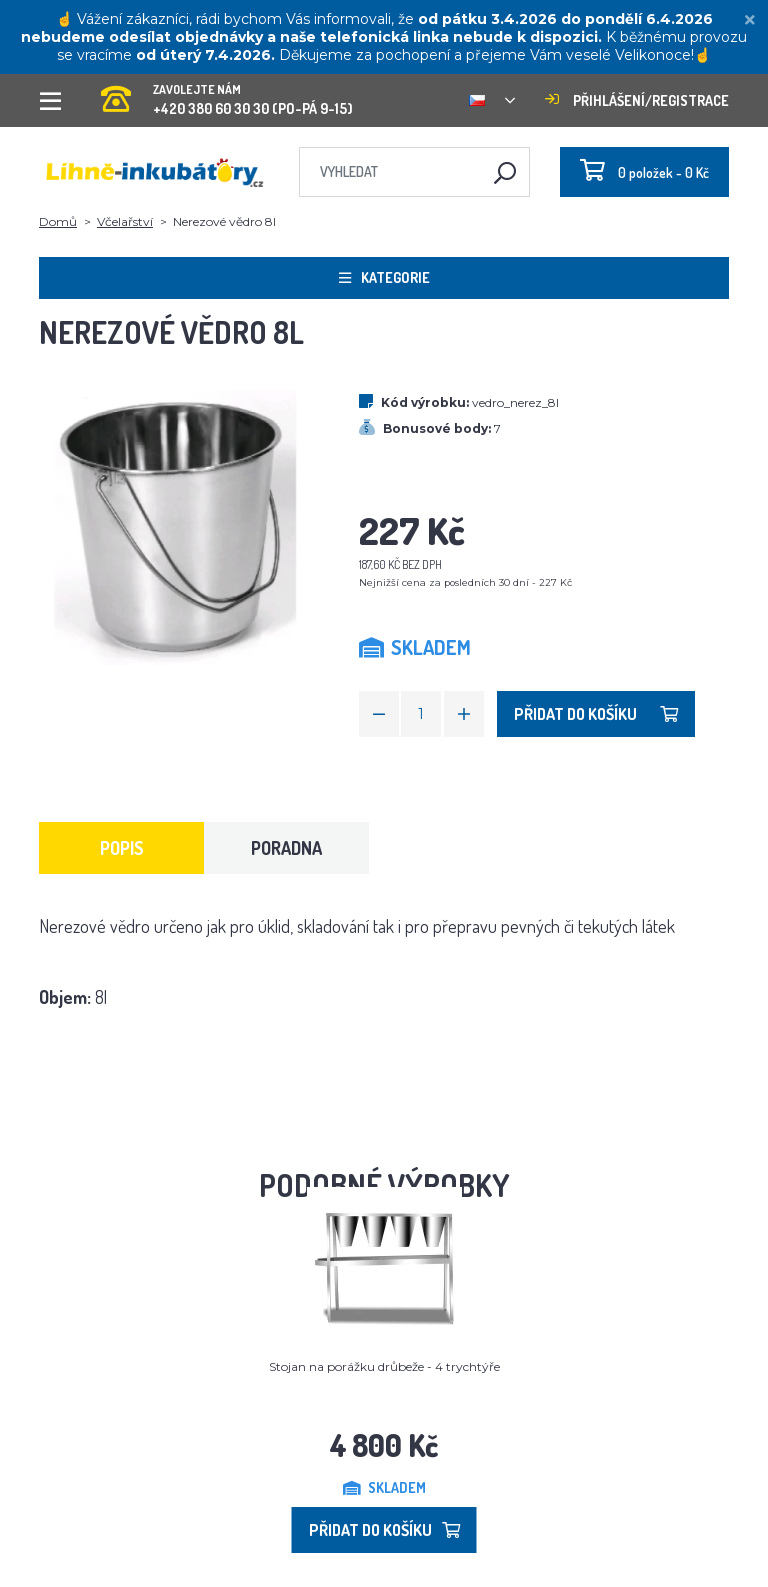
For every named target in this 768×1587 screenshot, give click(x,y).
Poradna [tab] (286, 848)
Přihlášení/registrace (637, 100)
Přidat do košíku (596, 714)
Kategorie (384, 277)
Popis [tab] (122, 848)
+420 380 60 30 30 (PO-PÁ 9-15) (227, 93)
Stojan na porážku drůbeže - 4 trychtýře (384, 1366)
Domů (58, 221)
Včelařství (125, 221)
